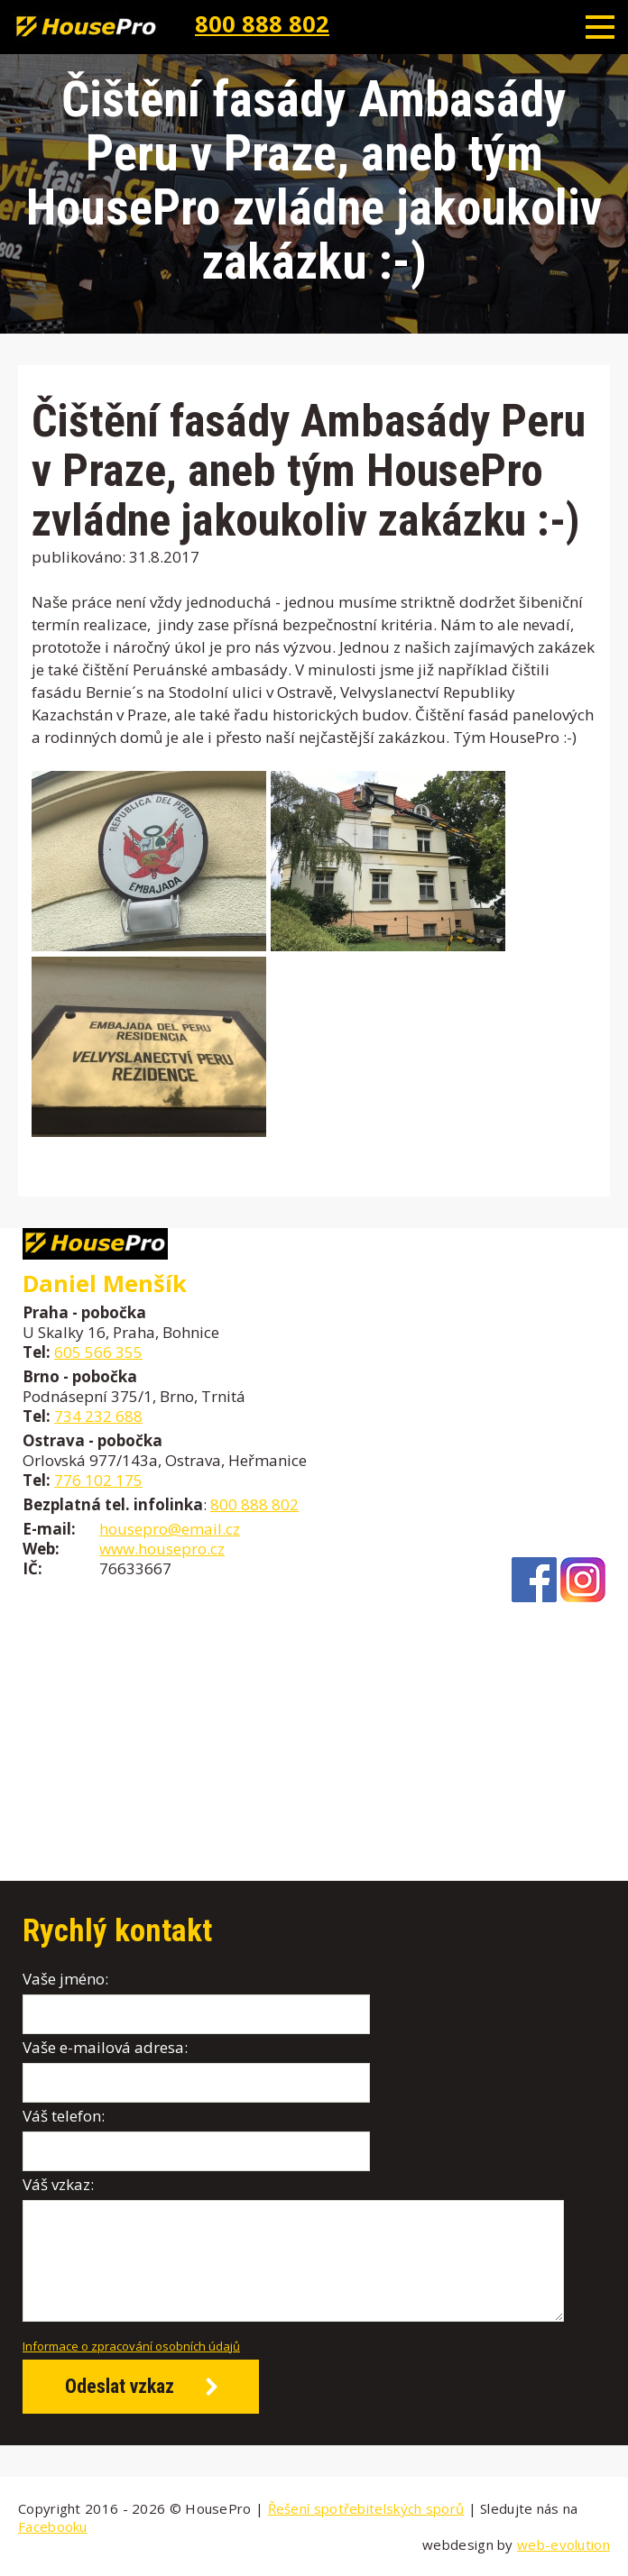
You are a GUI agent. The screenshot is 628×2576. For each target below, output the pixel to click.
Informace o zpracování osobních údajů (131, 2346)
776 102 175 (98, 1480)
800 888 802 (262, 23)
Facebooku (53, 2526)
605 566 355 (98, 1352)
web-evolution (563, 2544)
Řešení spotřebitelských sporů (366, 2508)
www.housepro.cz (162, 1548)
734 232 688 (98, 1416)
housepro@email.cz (169, 1528)
